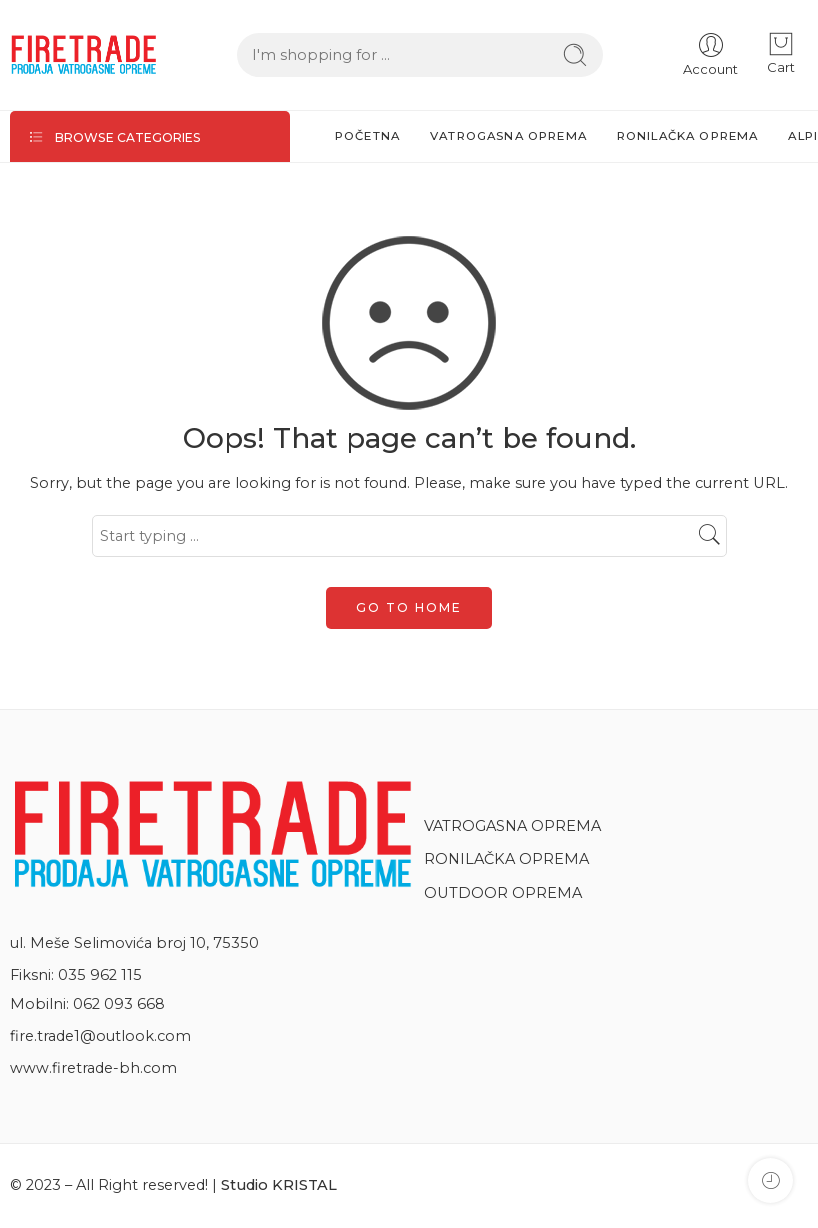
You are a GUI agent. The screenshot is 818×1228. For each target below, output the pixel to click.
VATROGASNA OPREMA (508, 136)
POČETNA (367, 136)
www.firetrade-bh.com (93, 1068)
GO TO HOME (409, 607)
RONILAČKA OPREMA (688, 136)
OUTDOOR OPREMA (505, 893)
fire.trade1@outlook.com (100, 1036)
